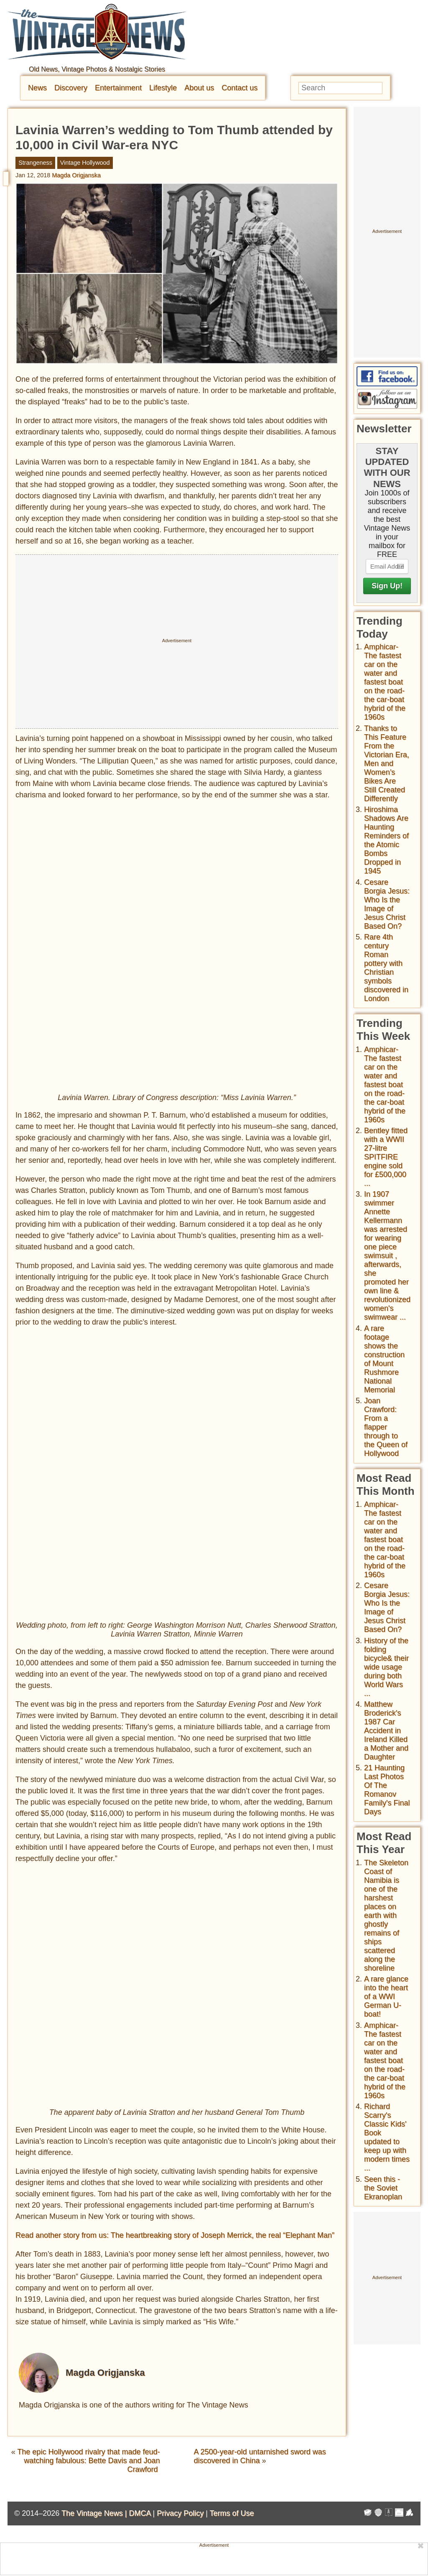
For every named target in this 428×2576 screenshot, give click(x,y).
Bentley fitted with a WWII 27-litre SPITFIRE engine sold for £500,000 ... (386, 1156)
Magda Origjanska (76, 175)
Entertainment (118, 88)
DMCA (139, 2513)
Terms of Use (232, 2513)
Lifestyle (163, 88)
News (37, 88)
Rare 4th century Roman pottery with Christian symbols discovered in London (386, 968)
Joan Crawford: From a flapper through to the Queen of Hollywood (386, 1427)
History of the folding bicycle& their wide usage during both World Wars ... (386, 1667)
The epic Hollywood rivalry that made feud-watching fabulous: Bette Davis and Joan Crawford (88, 2461)
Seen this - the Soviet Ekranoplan (383, 2188)
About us (199, 88)
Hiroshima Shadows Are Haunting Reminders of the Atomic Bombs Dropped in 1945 (386, 840)
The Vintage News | (95, 2513)
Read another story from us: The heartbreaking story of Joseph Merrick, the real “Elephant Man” (174, 2235)
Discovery (70, 88)
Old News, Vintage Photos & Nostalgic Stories (97, 69)
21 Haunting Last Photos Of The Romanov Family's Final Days (387, 1790)
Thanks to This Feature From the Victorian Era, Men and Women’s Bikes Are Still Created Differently (386, 763)
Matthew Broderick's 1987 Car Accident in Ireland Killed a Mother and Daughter (386, 1730)
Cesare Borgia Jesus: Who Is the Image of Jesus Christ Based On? (387, 904)
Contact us (239, 88)
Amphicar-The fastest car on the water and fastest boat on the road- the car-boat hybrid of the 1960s (384, 682)
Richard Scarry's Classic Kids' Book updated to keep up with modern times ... (387, 2137)
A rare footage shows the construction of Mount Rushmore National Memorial (384, 1359)
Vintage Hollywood (85, 162)
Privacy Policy (180, 2513)
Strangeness (35, 162)
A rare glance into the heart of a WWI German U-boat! (386, 1996)
